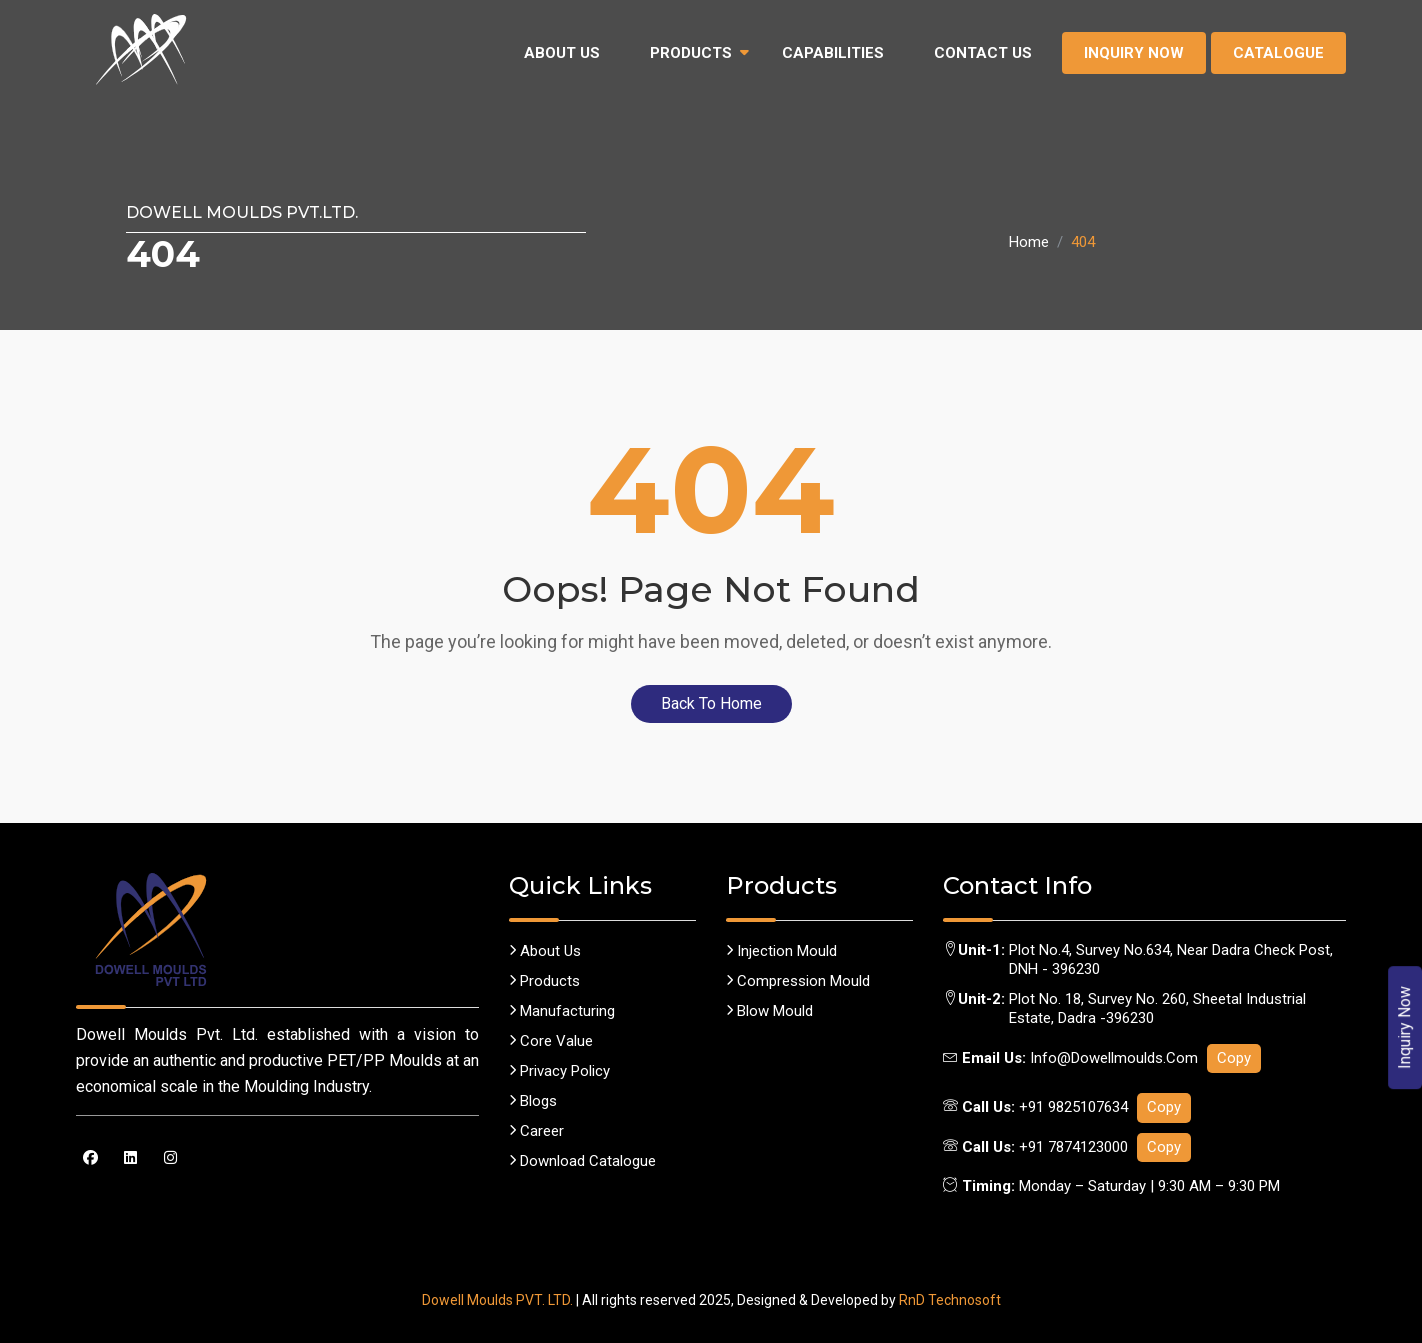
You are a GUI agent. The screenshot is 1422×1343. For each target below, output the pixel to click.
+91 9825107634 (1073, 1107)
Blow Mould (769, 1011)
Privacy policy (559, 1071)
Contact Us (983, 53)
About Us (562, 53)
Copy (1234, 1058)
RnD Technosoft (950, 1300)
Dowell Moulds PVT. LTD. (497, 1300)
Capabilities (833, 53)
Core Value (551, 1041)
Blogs (533, 1101)
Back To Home (711, 703)
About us (545, 951)
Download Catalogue (582, 1161)
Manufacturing (562, 1011)
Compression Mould (798, 981)
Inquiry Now (1134, 53)
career (536, 1131)
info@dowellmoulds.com (1116, 1058)
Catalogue (1278, 53)
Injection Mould (781, 951)
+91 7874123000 (1073, 1147)
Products (691, 53)
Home (1029, 242)
